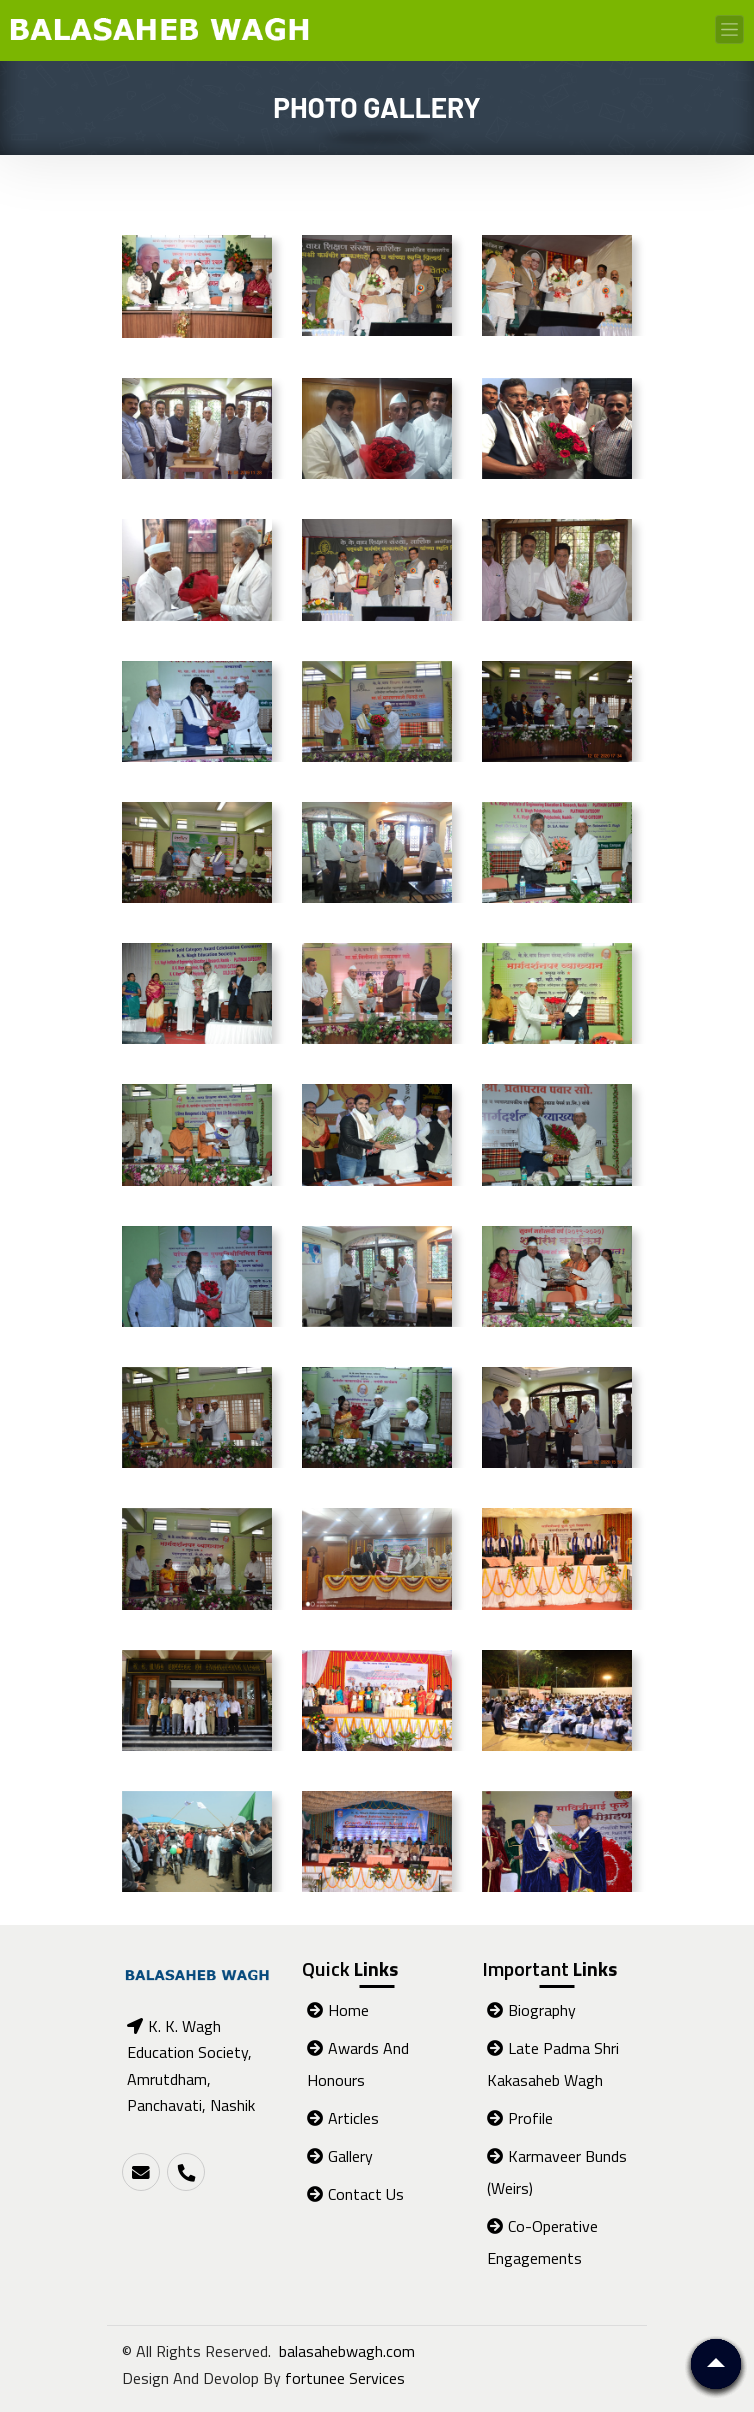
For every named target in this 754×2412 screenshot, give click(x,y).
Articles (343, 2118)
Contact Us (355, 2194)
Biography (531, 2010)
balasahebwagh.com (347, 2351)
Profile (520, 2118)
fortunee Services (345, 2378)
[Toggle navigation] (729, 29)
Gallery (340, 2156)
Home (338, 2010)
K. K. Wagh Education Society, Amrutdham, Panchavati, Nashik (191, 2065)
